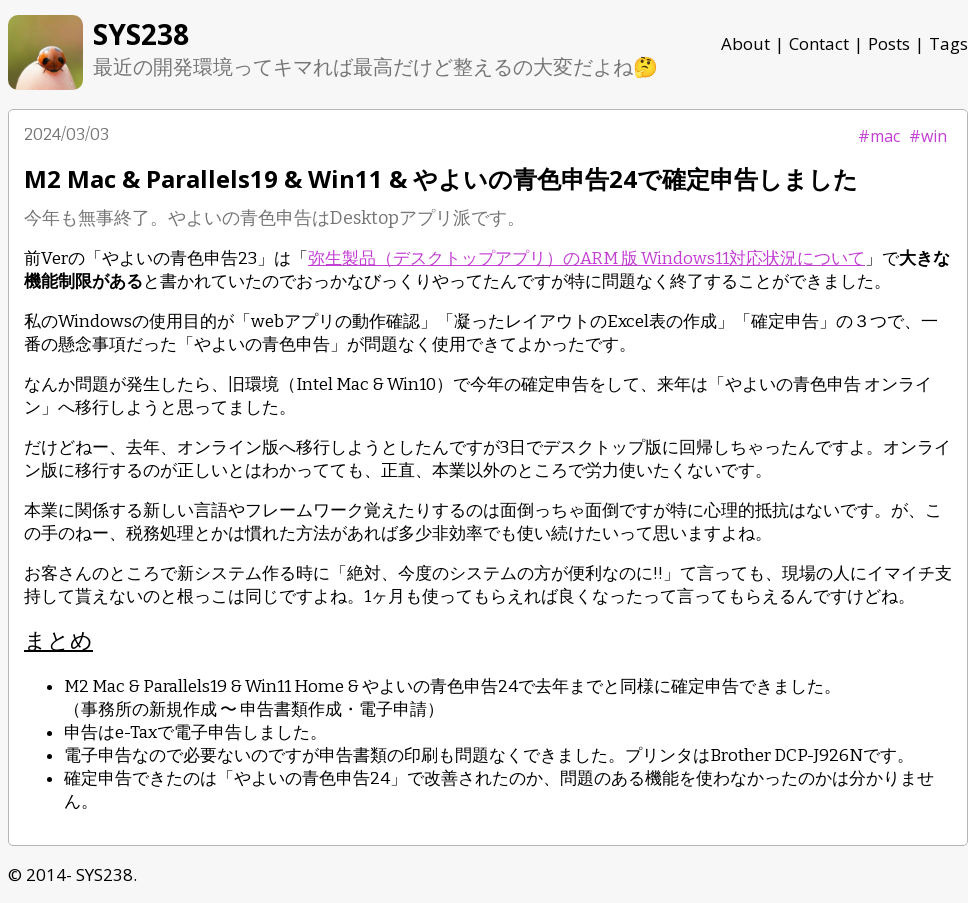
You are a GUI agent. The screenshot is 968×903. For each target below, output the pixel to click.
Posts (889, 43)
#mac (879, 136)
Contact (819, 43)
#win (928, 136)
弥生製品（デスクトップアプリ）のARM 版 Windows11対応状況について (586, 258)
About (745, 43)
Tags (948, 43)
